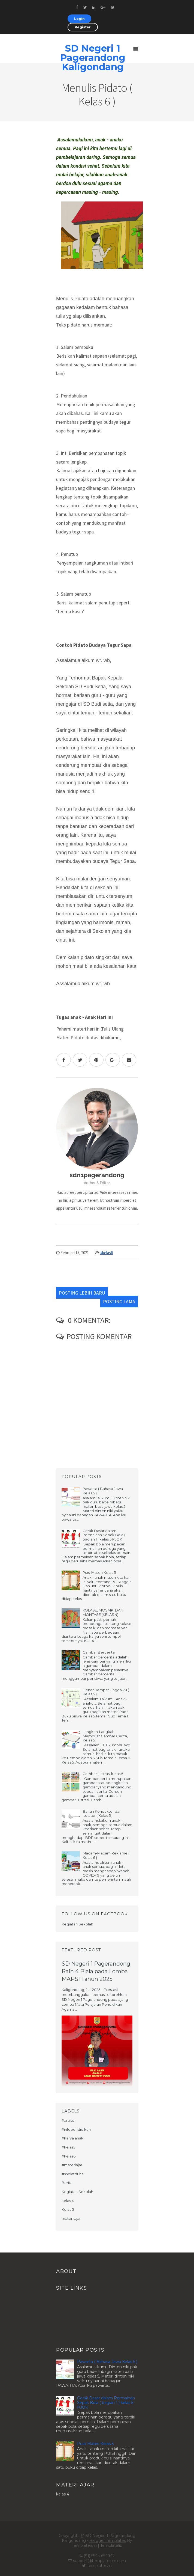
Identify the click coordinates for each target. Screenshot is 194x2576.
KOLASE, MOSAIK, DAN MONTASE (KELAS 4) (103, 1612)
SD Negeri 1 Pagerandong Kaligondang (92, 58)
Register (83, 27)
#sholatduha (73, 2174)
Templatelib (111, 2545)
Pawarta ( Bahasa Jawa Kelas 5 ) (103, 1490)
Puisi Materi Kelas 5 (99, 1572)
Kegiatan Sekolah (77, 2191)
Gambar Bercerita (99, 1652)
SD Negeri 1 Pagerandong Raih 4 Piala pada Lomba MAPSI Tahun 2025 (96, 1971)
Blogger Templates (107, 2540)
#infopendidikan (76, 2129)
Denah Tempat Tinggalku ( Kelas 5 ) (106, 1692)
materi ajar (71, 2218)
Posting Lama (119, 1301)
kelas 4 (68, 2200)
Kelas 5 (68, 2209)
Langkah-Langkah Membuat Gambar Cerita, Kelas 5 (105, 1735)
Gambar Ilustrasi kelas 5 (103, 1773)
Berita (67, 2182)
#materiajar (72, 2165)
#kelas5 (68, 2147)
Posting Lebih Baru (82, 1293)
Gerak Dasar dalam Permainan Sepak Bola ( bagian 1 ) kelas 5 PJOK (104, 1535)
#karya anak (72, 2138)
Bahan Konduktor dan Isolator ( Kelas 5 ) (102, 1813)
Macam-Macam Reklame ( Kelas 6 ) (106, 1855)
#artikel (68, 2120)
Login (79, 19)
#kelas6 (106, 1252)
